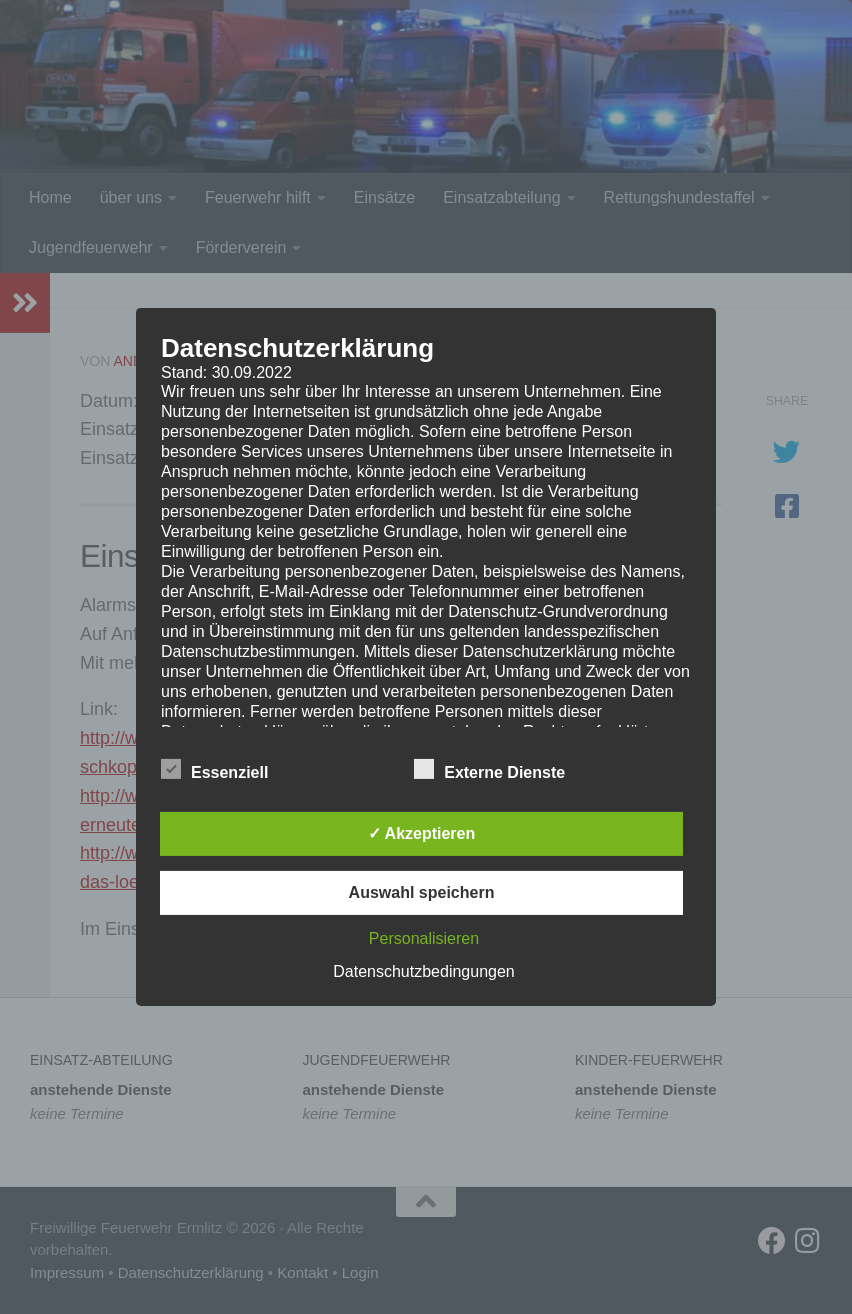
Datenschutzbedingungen (423, 971)
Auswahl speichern (422, 892)
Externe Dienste (489, 770)
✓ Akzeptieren (422, 833)
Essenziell (214, 770)
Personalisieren (424, 938)
